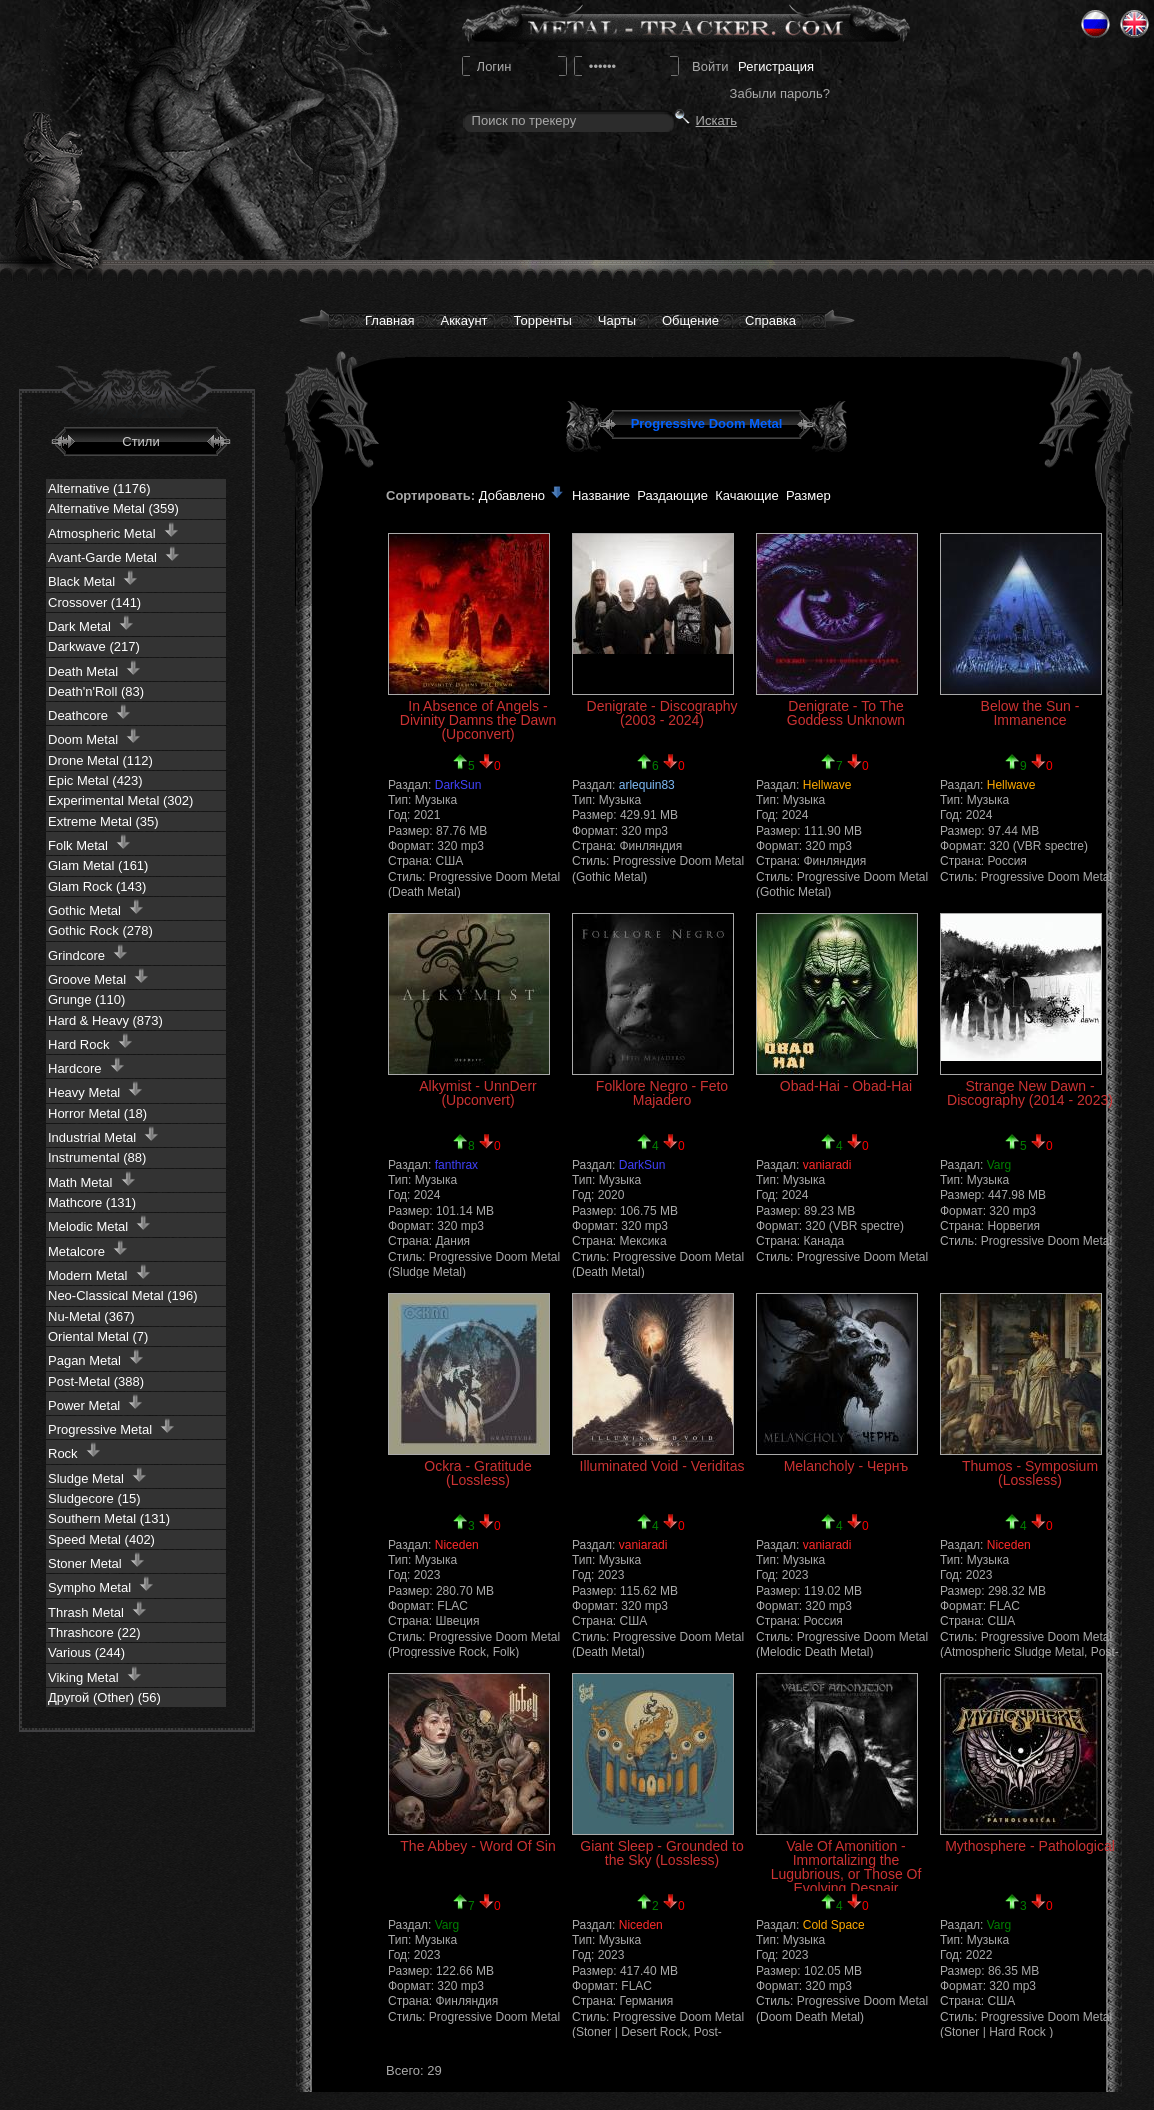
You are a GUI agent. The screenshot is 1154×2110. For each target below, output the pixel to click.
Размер (808, 495)
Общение (690, 320)
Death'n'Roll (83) (96, 691)
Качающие (746, 495)
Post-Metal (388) (96, 1381)
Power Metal (95, 1403)
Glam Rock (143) (97, 886)
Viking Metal (95, 1675)
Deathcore (89, 713)
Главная (389, 320)
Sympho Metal (101, 1585)
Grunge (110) (86, 999)
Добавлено (522, 495)
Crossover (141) (94, 602)
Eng (1134, 24)
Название (601, 495)
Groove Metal (98, 977)
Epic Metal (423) (95, 780)
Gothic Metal (96, 908)
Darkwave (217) (94, 646)
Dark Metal (91, 624)
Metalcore (88, 1249)
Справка (770, 320)
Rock (74, 1451)
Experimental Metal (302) (120, 800)
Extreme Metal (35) (103, 821)
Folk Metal (89, 843)
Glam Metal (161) (98, 865)
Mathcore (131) (92, 1202)
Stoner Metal (96, 1561)
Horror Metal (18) (97, 1113)
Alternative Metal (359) (113, 508)
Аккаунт (463, 320)
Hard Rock (90, 1042)
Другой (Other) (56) (104, 1697)
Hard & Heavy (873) (105, 1020)
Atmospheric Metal (113, 531)
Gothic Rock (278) (100, 930)
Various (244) (86, 1652)
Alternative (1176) (99, 488)
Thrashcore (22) (94, 1632)
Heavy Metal (95, 1090)
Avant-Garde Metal (114, 555)
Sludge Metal (97, 1476)
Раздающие (672, 495)
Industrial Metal (103, 1135)
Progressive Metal (111, 1427)
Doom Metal (94, 737)
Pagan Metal (96, 1358)
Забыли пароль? (780, 93)
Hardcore (86, 1066)
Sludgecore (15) (94, 1498)
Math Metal (92, 1180)
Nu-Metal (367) (91, 1316)
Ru (1095, 24)
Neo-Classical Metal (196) (123, 1295)
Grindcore (88, 953)
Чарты (617, 320)
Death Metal (94, 669)
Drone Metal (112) (100, 760)
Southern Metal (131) (109, 1518)
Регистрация (776, 66)
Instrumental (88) (97, 1157)
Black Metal (93, 579)
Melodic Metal (99, 1224)
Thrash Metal (97, 1610)
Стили (140, 441)
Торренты (543, 320)
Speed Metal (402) (101, 1539)
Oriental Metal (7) (98, 1336)
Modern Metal (99, 1273)
